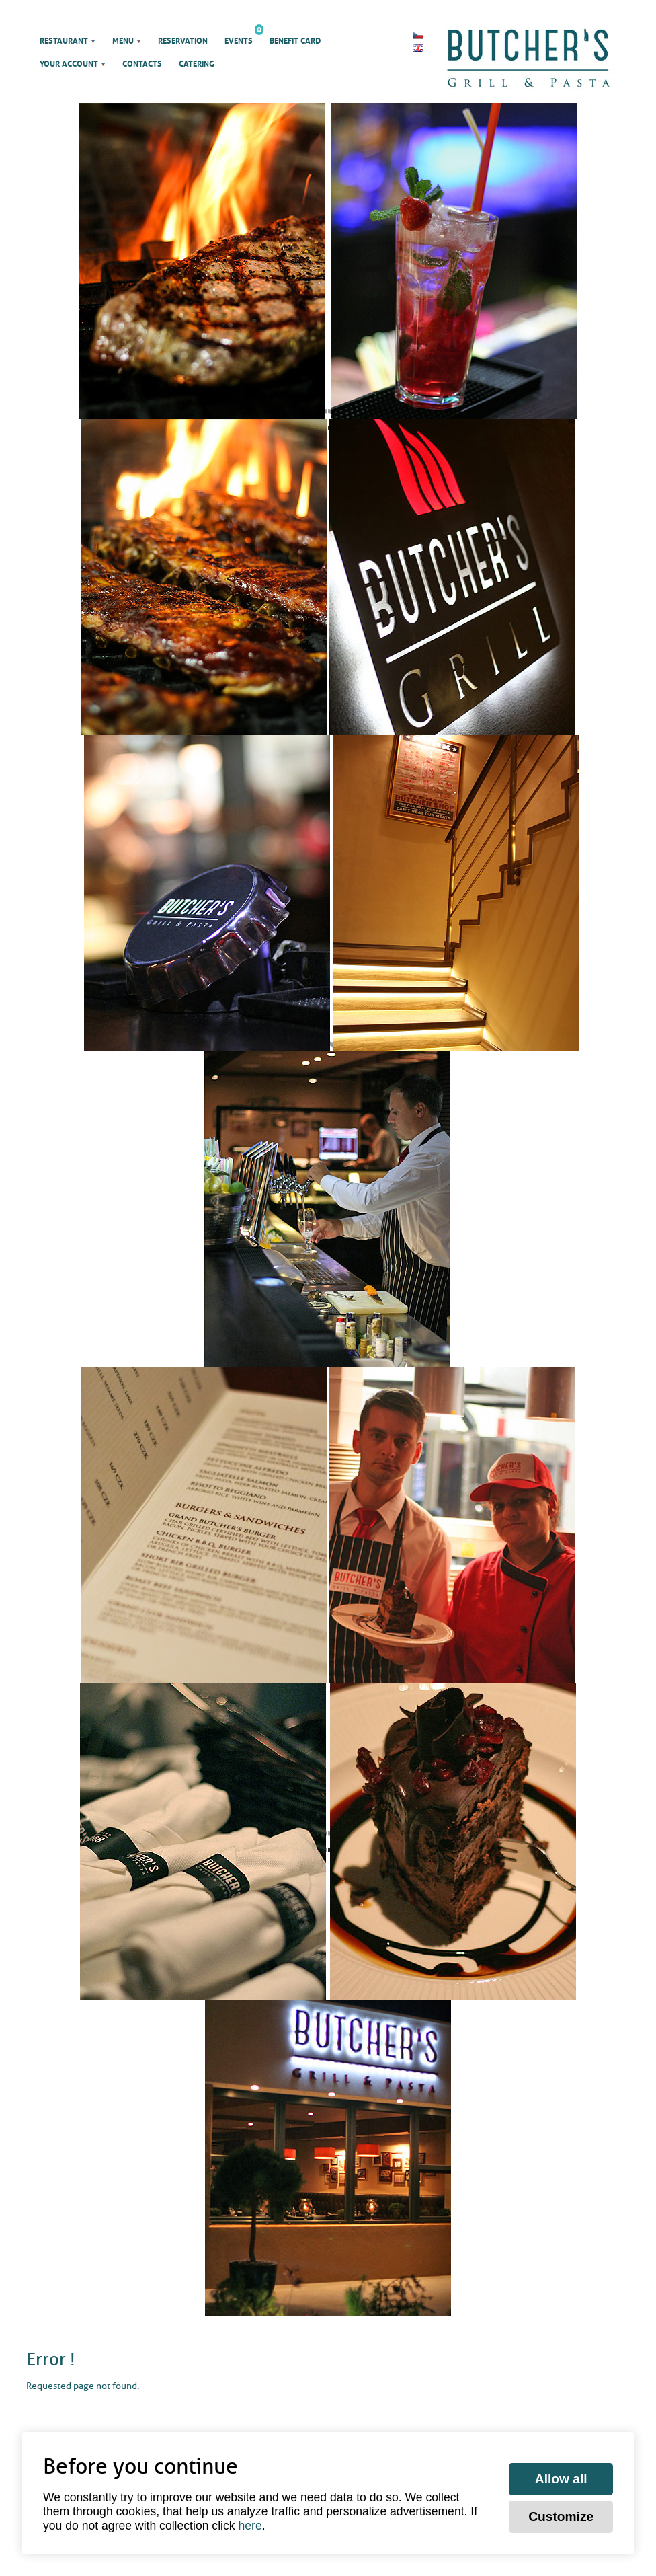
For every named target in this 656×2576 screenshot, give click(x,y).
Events (238, 38)
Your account (69, 64)
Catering (196, 64)
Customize (560, 2516)
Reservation (183, 41)
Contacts (142, 64)
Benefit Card (295, 41)
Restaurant (64, 41)
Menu (123, 41)
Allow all (561, 2479)
